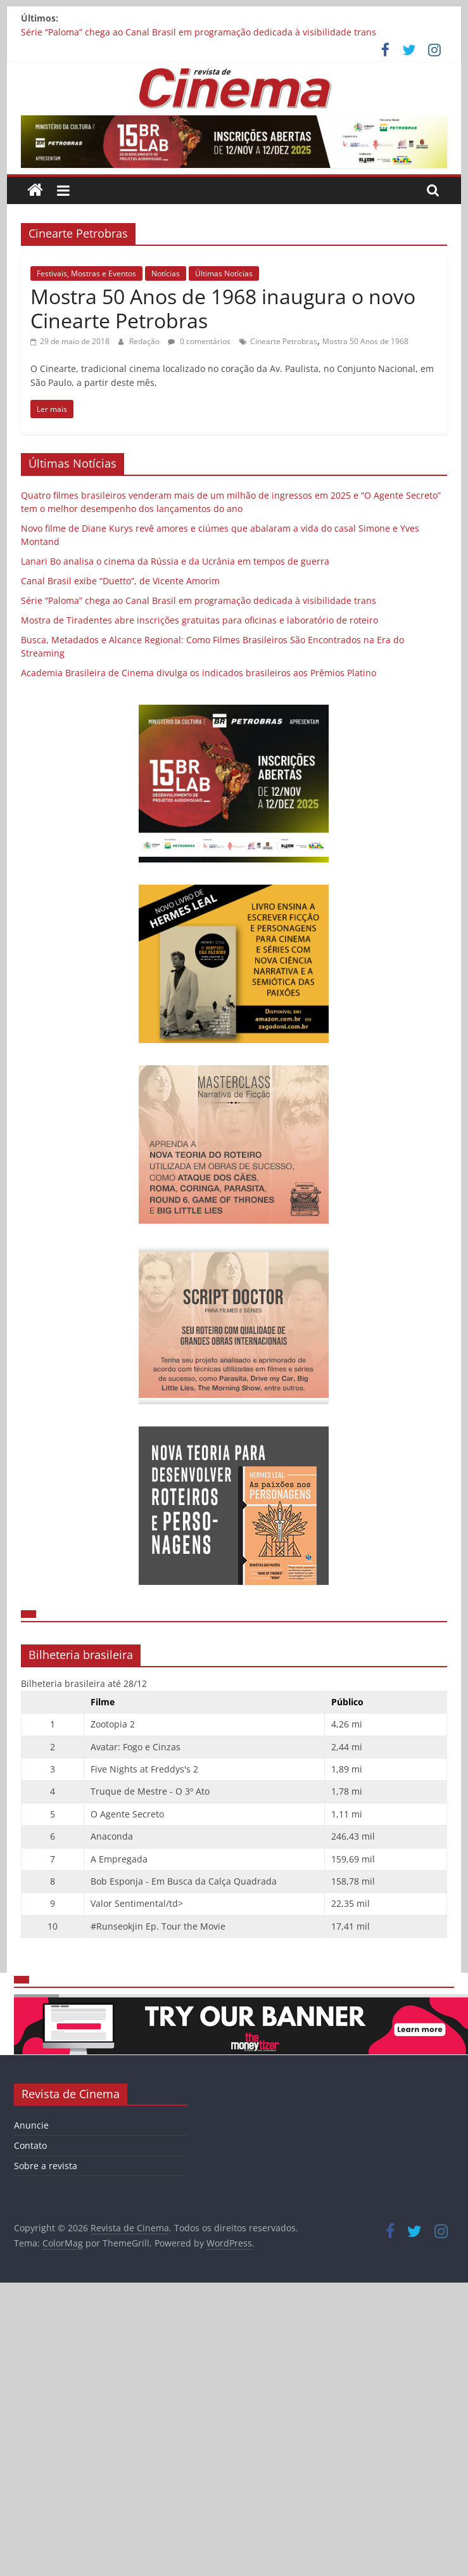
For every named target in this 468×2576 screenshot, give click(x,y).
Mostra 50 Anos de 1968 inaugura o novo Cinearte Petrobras (222, 308)
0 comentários (199, 341)
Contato (30, 2145)
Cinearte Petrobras (283, 341)
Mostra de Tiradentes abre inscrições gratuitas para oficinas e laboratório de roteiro (199, 620)
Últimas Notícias (224, 273)
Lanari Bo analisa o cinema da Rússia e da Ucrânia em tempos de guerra (175, 561)
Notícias (165, 273)
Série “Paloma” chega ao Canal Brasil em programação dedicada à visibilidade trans (198, 32)
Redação (145, 341)
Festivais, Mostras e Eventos (86, 273)
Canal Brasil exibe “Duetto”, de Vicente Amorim (120, 581)
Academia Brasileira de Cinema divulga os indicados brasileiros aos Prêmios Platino (198, 673)
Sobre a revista (45, 2166)
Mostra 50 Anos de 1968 (365, 341)
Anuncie (31, 2125)
